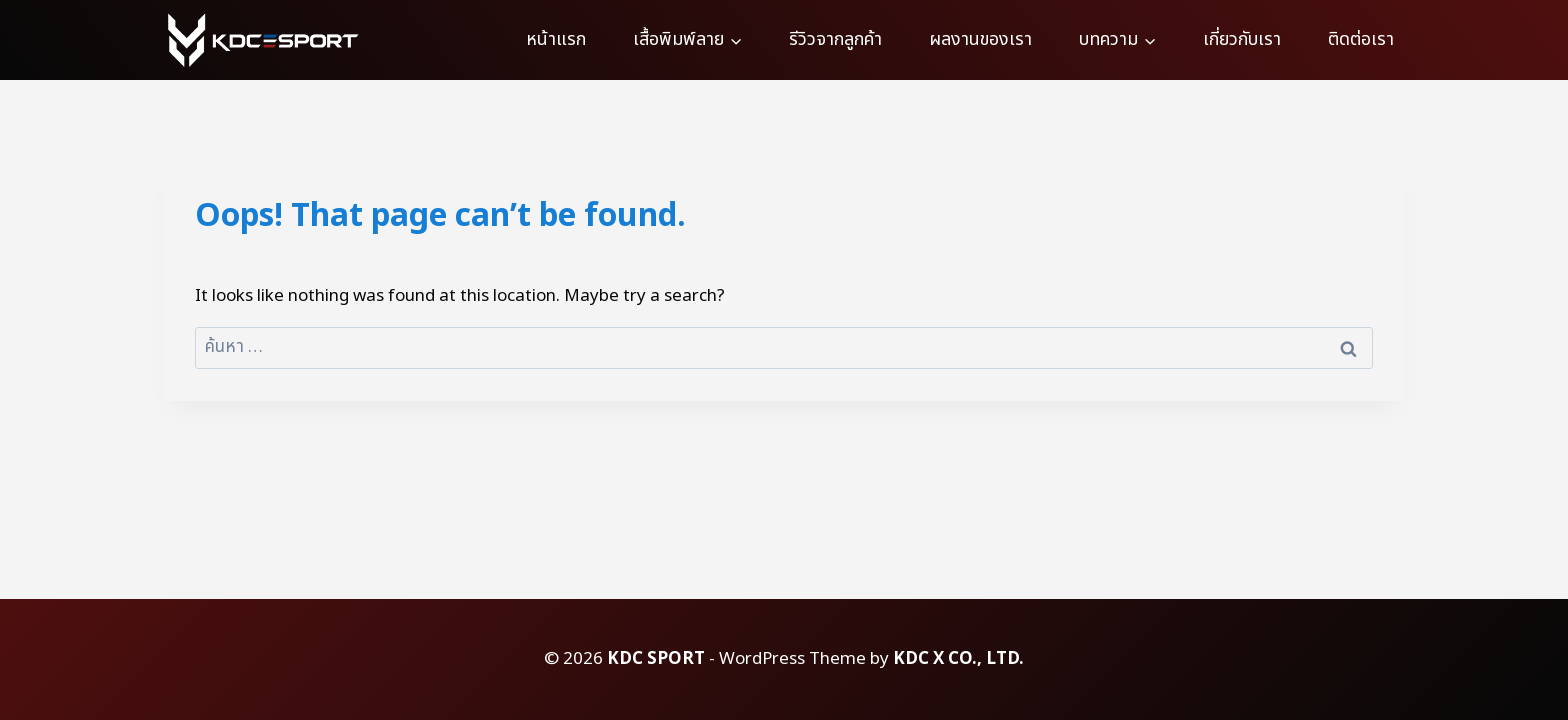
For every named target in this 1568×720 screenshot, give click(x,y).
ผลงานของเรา (980, 39)
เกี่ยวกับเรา (1242, 39)
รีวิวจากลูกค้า (835, 39)
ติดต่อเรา (1361, 39)
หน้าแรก (556, 39)
